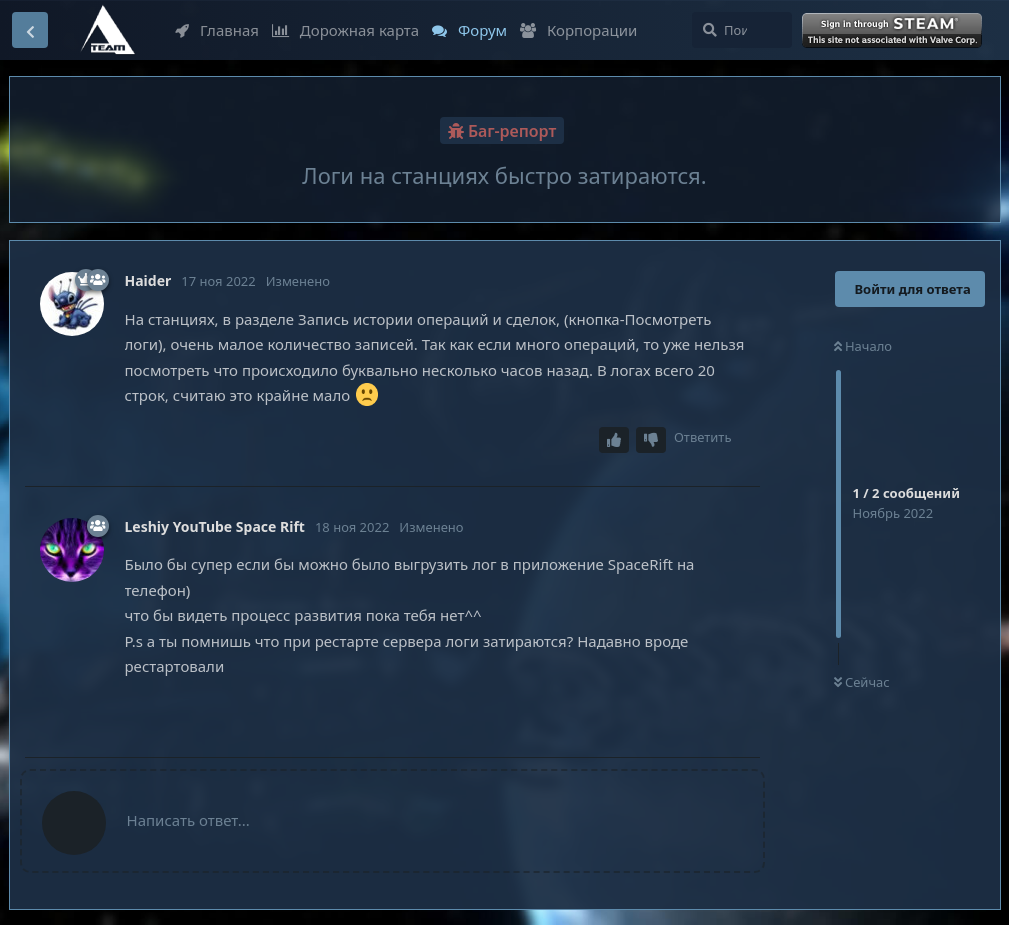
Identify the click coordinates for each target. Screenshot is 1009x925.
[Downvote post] (651, 440)
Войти (894, 31)
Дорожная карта (345, 30)
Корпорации (578, 30)
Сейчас (862, 682)
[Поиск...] (742, 30)
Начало (863, 346)
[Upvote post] (614, 440)
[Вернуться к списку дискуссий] (30, 30)
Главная (217, 30)
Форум (469, 30)
